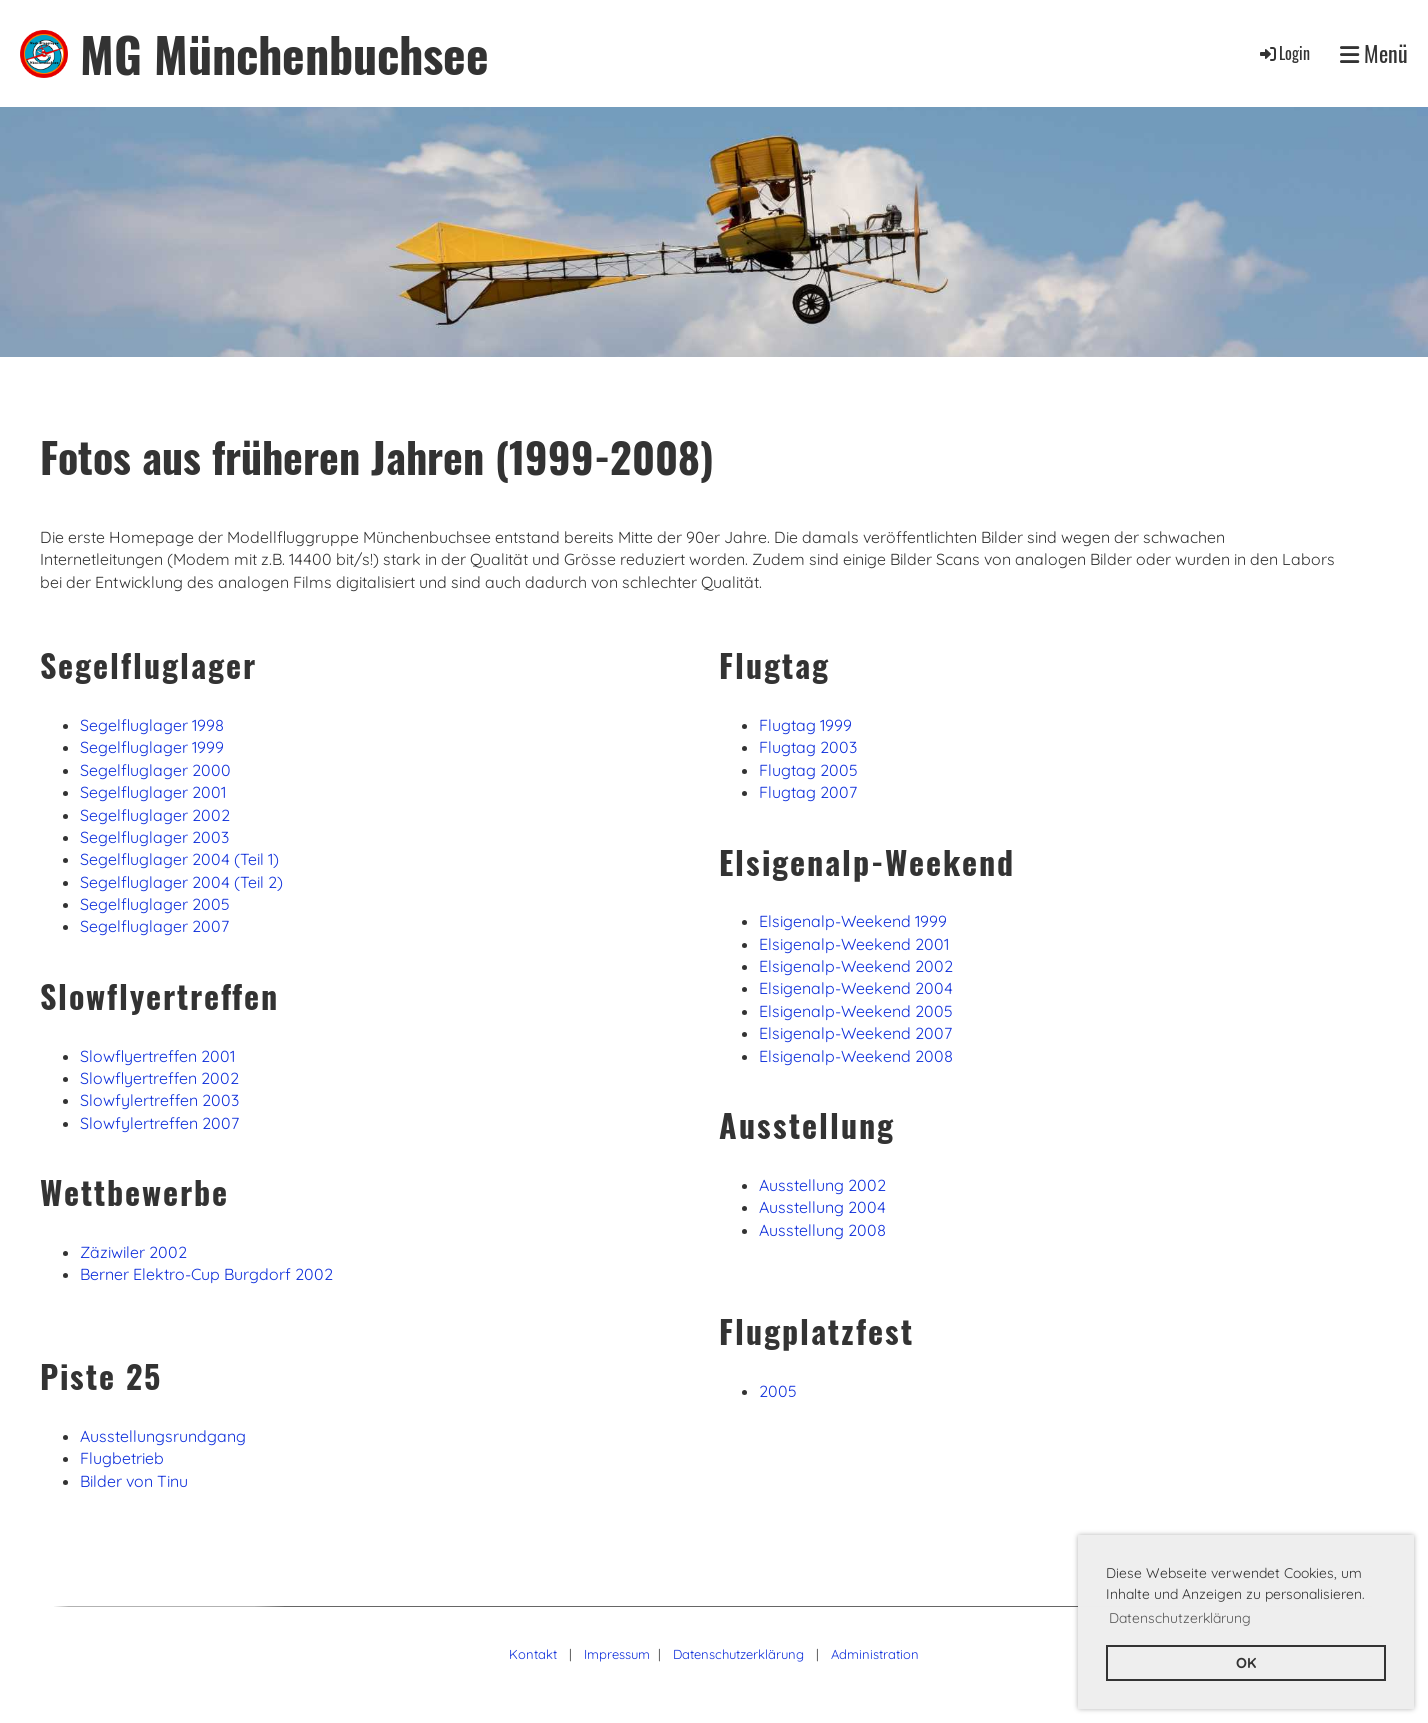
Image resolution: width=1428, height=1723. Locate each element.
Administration (875, 1654)
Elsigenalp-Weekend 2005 (856, 1011)
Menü (1374, 53)
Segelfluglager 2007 (154, 926)
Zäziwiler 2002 (133, 1252)
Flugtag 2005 (808, 770)
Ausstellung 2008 (822, 1230)
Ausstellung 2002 (822, 1185)
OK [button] (1246, 1663)
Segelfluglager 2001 (153, 792)
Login (1283, 53)
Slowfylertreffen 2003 (159, 1100)
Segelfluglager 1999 (152, 747)
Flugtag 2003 (808, 747)
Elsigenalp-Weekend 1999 (853, 921)
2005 (778, 1391)
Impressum (617, 1654)
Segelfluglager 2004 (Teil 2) (181, 882)
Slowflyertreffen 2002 (159, 1078)
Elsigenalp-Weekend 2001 (854, 944)
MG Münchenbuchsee (284, 53)
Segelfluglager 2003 (154, 837)
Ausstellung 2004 (822, 1207)
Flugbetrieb (122, 1458)
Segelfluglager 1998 (152, 725)
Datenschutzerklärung (738, 1654)
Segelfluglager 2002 (155, 815)
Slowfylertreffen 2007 (159, 1123)
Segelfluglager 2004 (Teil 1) (179, 859)
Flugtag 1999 (805, 725)
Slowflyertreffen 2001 (157, 1056)
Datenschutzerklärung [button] (1180, 1618)
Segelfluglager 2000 (155, 770)
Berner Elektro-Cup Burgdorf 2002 (206, 1274)
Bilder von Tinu (134, 1481)
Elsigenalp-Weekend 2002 (856, 966)
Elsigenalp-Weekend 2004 (856, 988)
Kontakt (533, 1654)
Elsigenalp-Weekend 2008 (856, 1056)
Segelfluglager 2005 (155, 904)
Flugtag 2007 (808, 792)
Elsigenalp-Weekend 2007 (855, 1033)
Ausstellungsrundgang (163, 1436)
